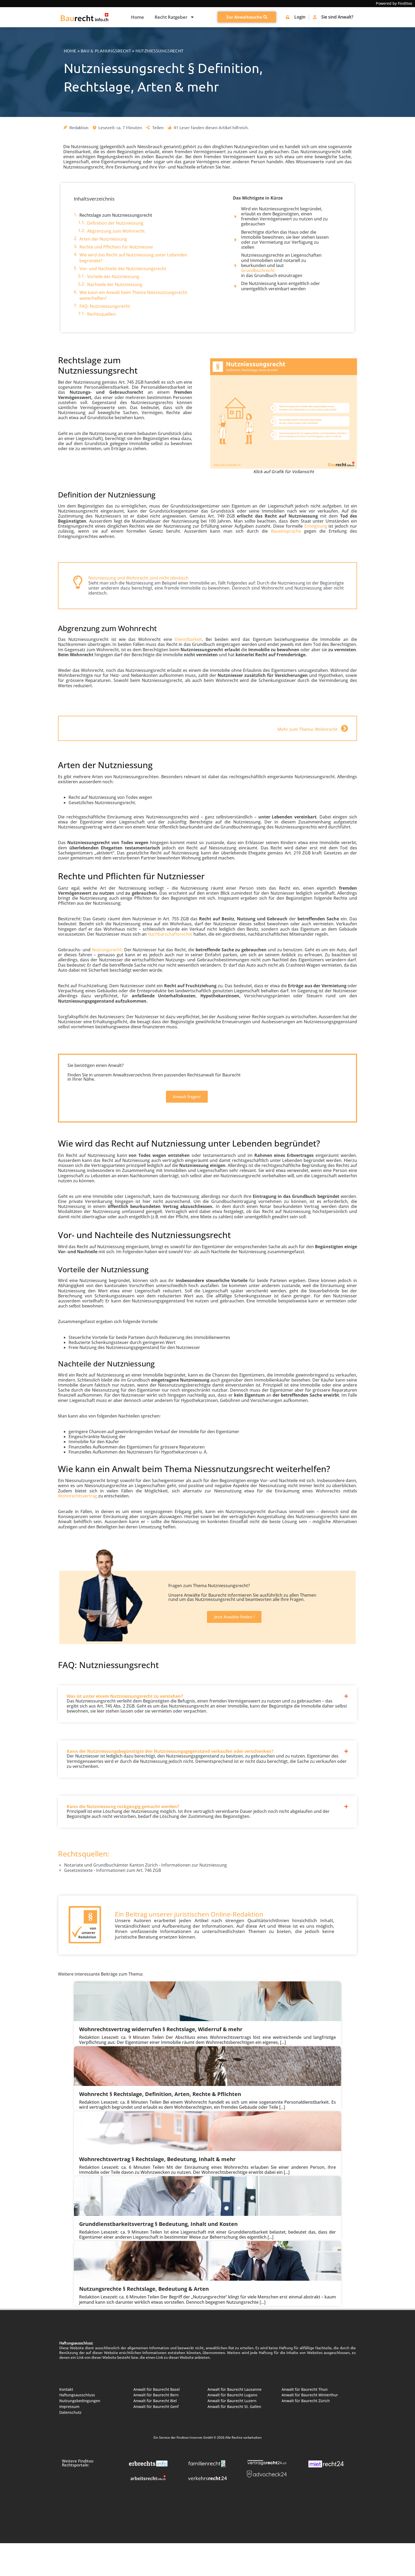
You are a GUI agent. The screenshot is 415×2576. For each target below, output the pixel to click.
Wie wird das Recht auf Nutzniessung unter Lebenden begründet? (133, 258)
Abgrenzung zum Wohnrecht (116, 231)
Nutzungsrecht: (107, 950)
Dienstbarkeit (188, 639)
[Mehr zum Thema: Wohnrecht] (344, 728)
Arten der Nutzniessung (103, 239)
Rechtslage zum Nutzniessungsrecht (115, 215)
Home (137, 17)
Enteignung (315, 526)
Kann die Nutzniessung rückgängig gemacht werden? (123, 1806)
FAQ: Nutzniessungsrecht (104, 306)
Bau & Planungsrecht (106, 50)
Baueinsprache (286, 531)
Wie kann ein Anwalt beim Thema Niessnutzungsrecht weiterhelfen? (133, 295)
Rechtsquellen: (101, 314)
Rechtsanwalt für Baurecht (214, 1075)
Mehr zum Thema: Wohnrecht (307, 729)
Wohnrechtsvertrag (77, 1496)
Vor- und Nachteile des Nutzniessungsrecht (122, 268)
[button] (207, 1692)
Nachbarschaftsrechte (170, 934)
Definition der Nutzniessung (115, 223)
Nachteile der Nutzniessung (114, 284)
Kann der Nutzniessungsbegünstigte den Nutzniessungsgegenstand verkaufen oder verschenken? (170, 1751)
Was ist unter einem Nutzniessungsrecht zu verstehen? (125, 1696)
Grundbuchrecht (258, 270)
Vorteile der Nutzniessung (113, 276)
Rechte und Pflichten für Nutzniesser (116, 247)
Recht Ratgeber (175, 17)
